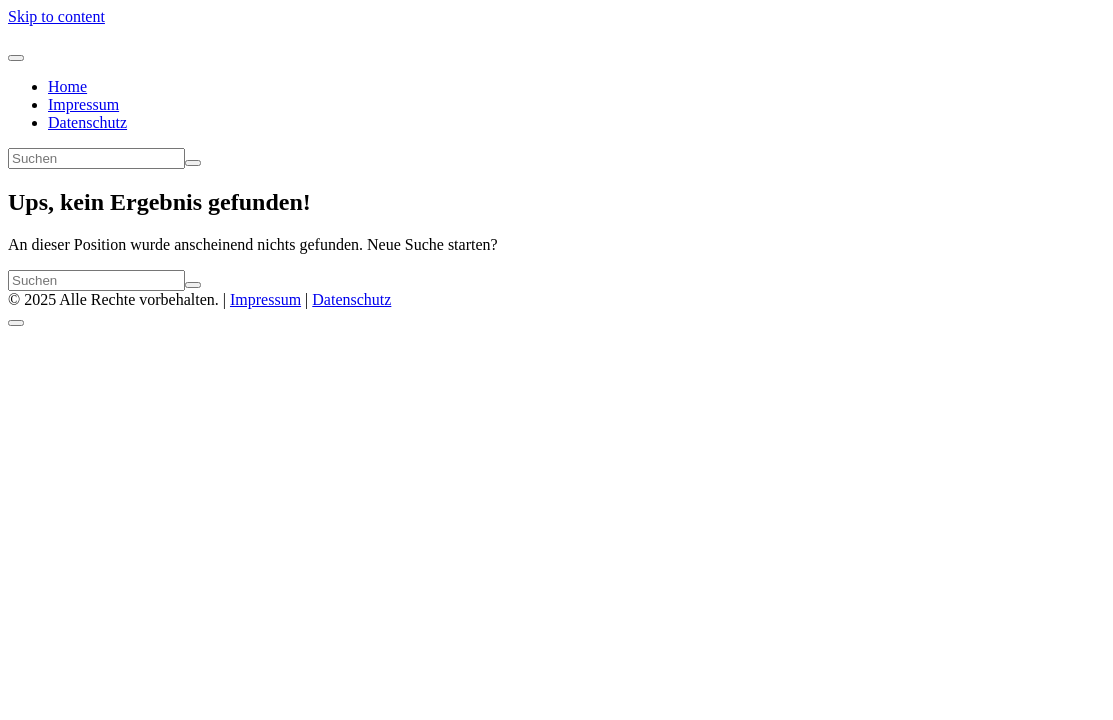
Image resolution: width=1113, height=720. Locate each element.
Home (67, 86)
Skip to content (56, 16)
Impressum (83, 104)
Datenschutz (87, 122)
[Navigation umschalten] (16, 58)
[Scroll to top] (16, 323)
